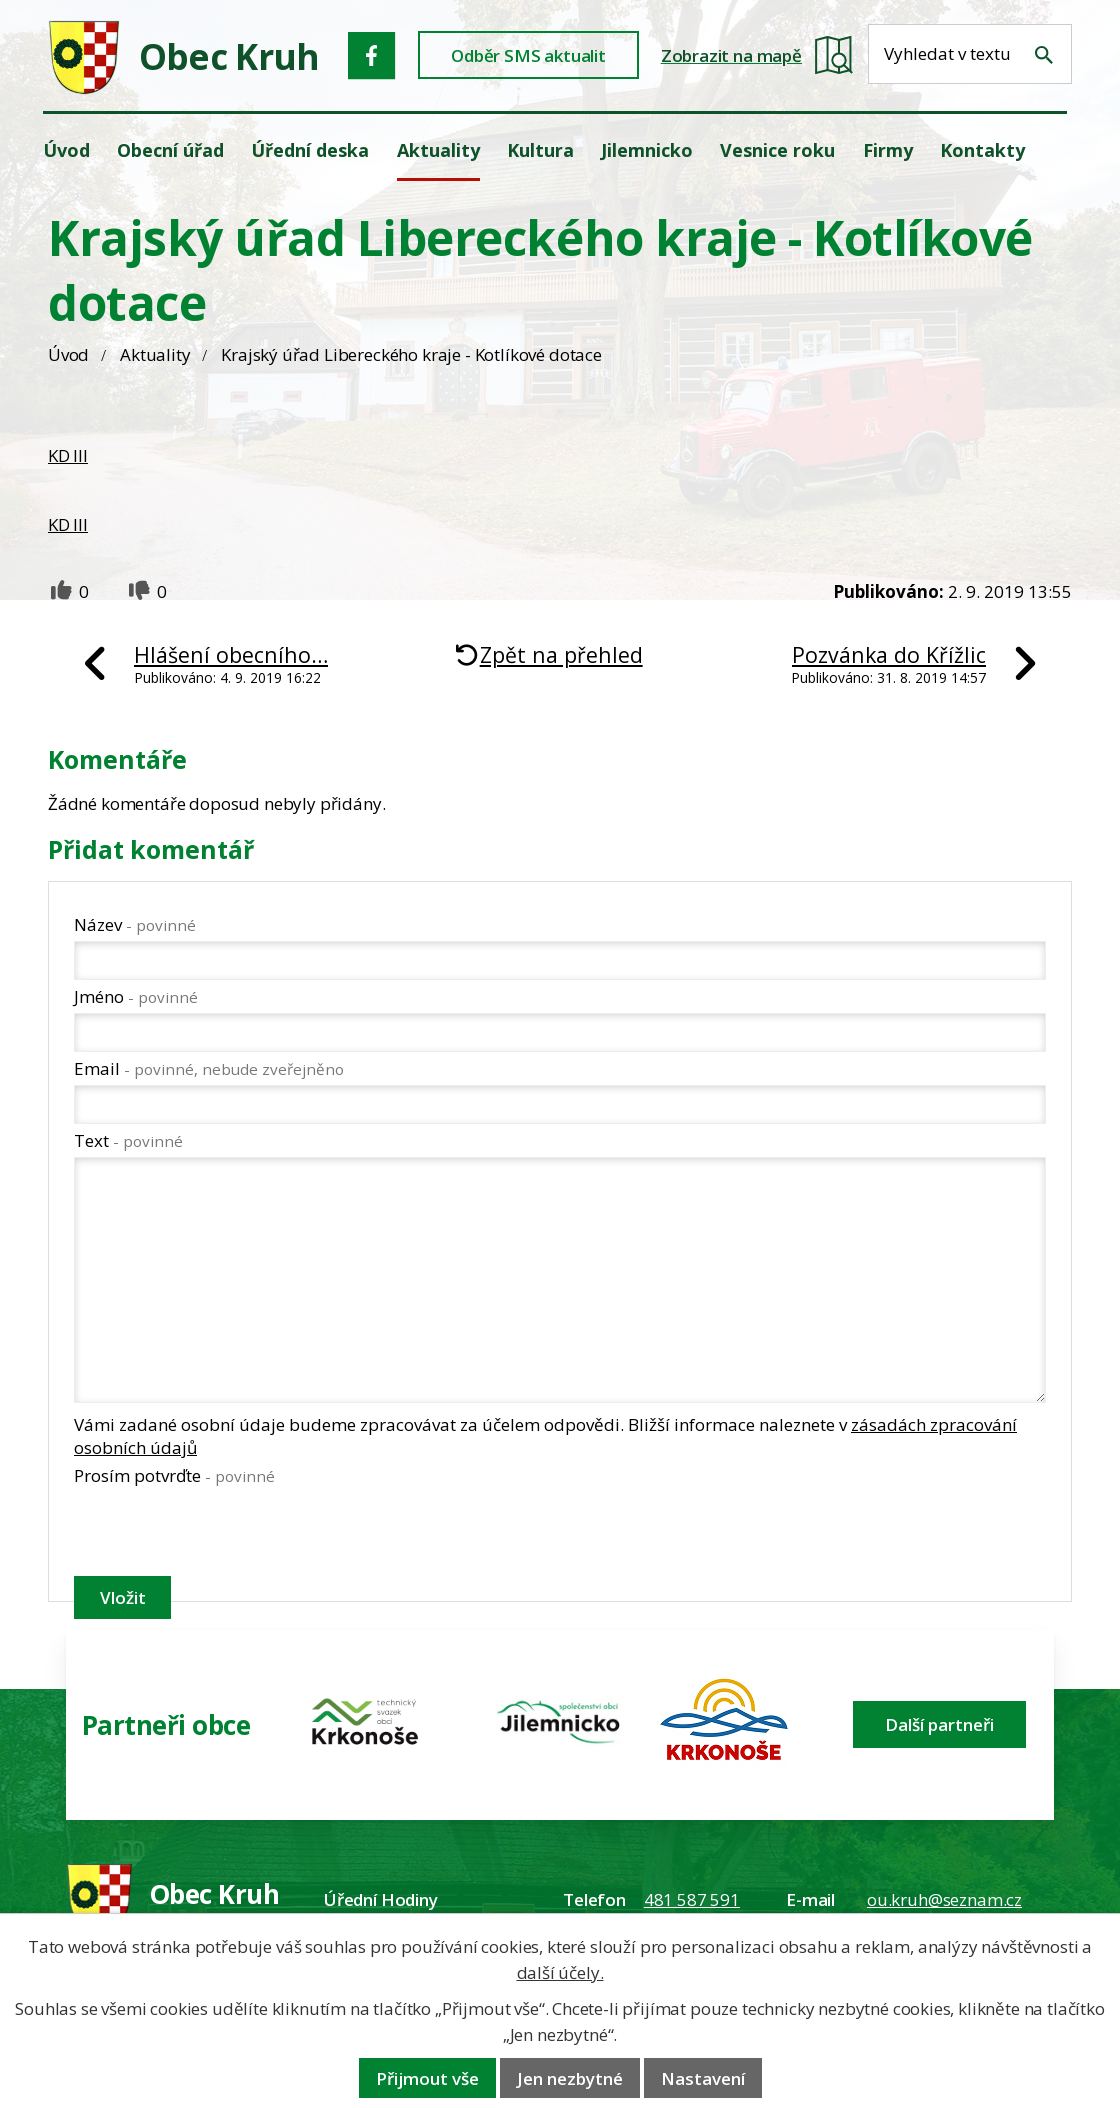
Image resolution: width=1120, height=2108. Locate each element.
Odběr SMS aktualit (528, 55)
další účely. (560, 1972)
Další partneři (939, 1724)
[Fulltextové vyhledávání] (970, 54)
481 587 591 (692, 1899)
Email (209, 1068)
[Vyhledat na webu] (1044, 55)
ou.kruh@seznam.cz (944, 1899)
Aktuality (155, 354)
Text (128, 1140)
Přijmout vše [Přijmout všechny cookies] (427, 2078)
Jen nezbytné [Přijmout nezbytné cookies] (570, 2078)
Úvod (68, 354)
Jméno (136, 996)
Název (135, 924)
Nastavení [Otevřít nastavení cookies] (703, 2078)
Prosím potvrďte (174, 1475)
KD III (68, 455)
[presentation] (226, 1535)
